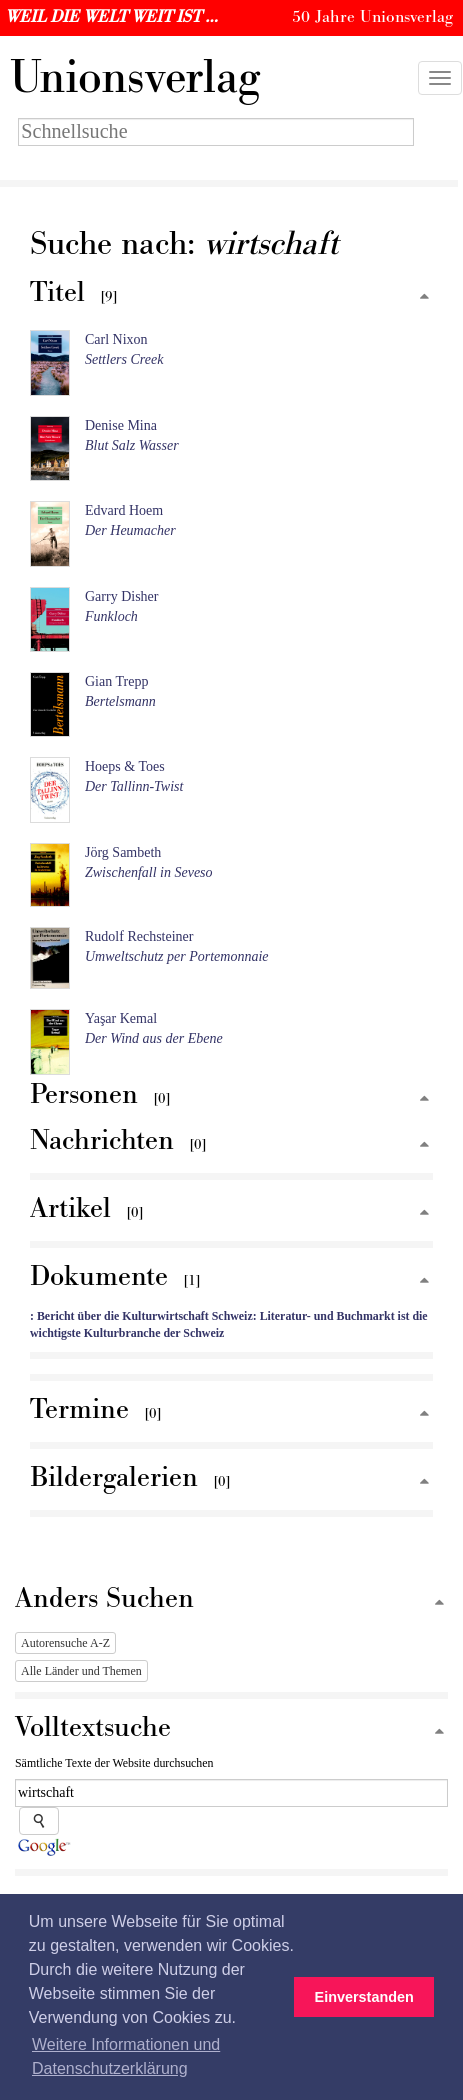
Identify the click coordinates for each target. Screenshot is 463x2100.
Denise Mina (121, 425)
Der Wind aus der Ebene (154, 1038)
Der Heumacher (130, 530)
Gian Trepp (116, 681)
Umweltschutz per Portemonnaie (177, 956)
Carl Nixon (116, 339)
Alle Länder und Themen (81, 1671)
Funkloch (111, 616)
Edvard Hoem (124, 510)
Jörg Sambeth (123, 852)
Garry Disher (121, 596)
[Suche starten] (39, 1821)
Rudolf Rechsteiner (139, 936)
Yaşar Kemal (121, 1018)
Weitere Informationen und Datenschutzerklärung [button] (126, 2056)
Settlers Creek (124, 359)
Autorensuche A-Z (65, 1643)
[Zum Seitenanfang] (424, 297)
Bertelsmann (120, 701)
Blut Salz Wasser (132, 445)
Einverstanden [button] (364, 1997)
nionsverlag (135, 78)
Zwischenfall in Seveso (149, 872)
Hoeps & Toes (125, 766)
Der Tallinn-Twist (134, 786)
